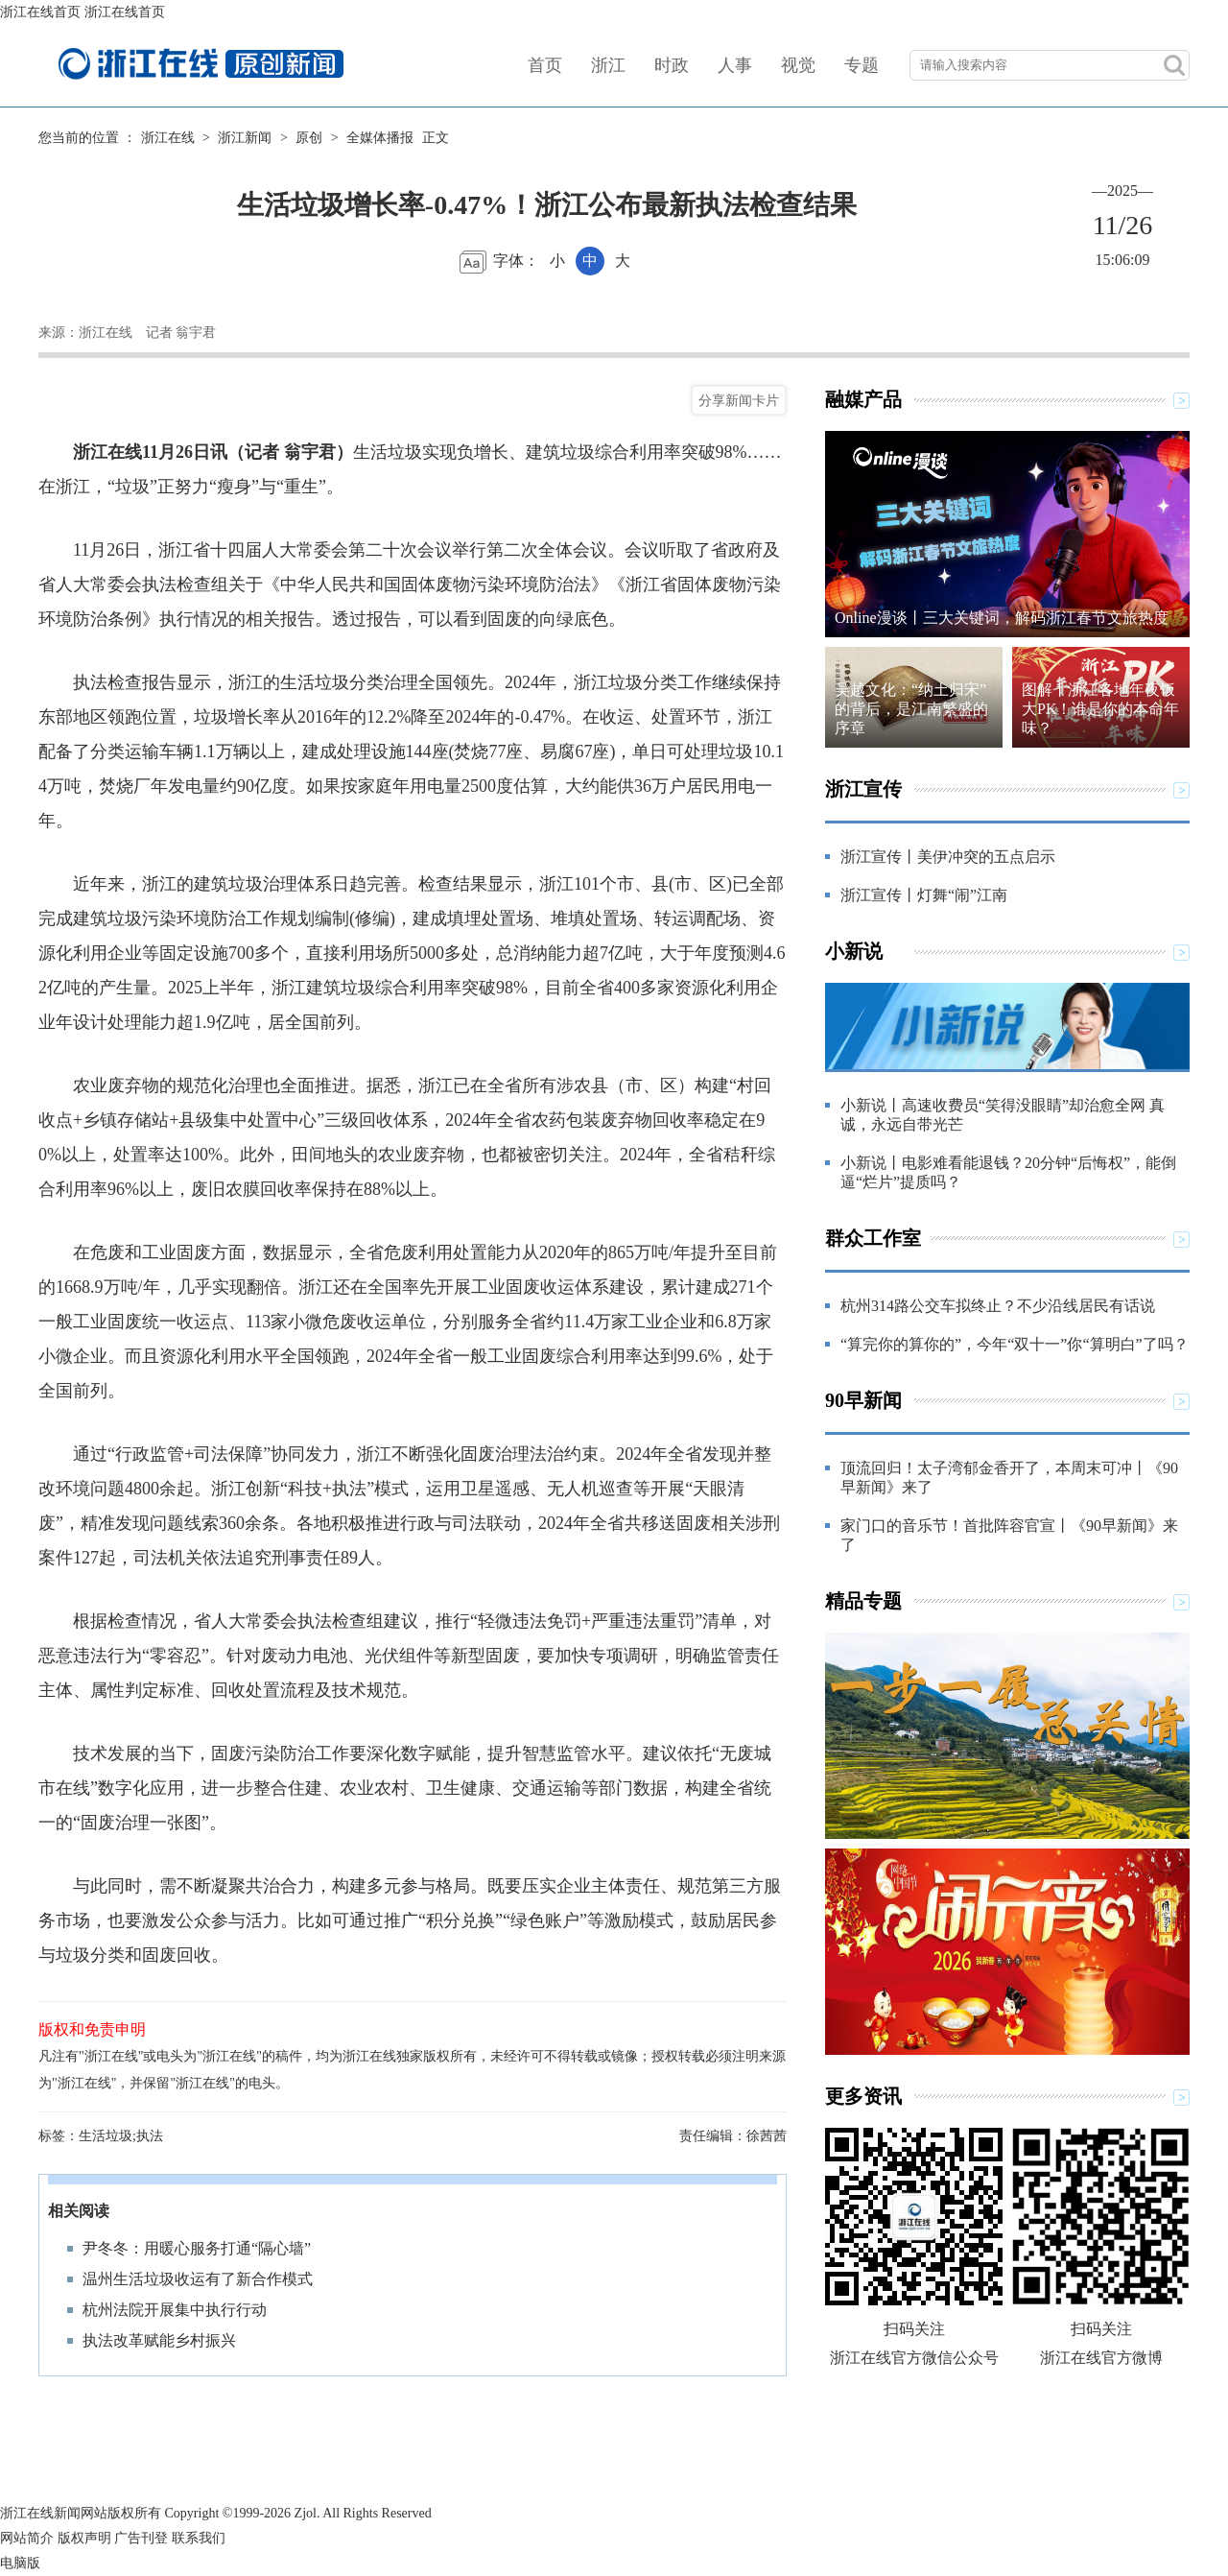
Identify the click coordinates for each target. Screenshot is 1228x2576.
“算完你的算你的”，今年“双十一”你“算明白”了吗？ (1014, 1344)
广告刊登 (141, 2538)
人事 (735, 65)
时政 (671, 65)
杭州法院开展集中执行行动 (175, 2310)
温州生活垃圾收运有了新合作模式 (198, 2279)
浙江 (608, 65)
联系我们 (198, 2538)
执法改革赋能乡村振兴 (159, 2340)
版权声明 (84, 2538)
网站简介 (27, 2538)
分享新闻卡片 (738, 400)
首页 (545, 65)
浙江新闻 (245, 138)
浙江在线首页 (40, 12)
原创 (308, 138)
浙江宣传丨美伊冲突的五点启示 (947, 856)
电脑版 (20, 2563)
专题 (861, 65)
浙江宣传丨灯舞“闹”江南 (923, 895)
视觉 (798, 65)
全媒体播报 (379, 138)
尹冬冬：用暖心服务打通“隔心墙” (197, 2248)
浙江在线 (168, 138)
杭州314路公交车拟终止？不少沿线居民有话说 (997, 1306)
